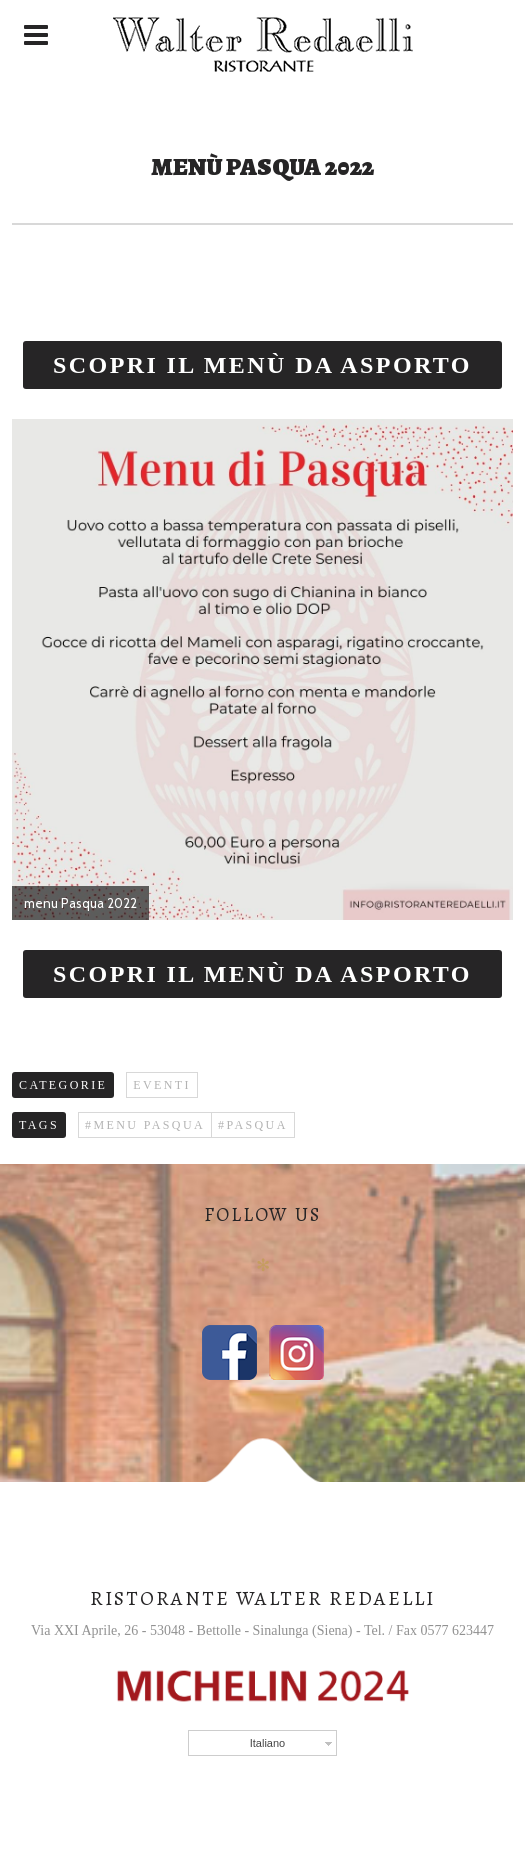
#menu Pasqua (145, 1125)
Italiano (267, 1743)
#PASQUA (253, 1125)
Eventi (162, 1085)
